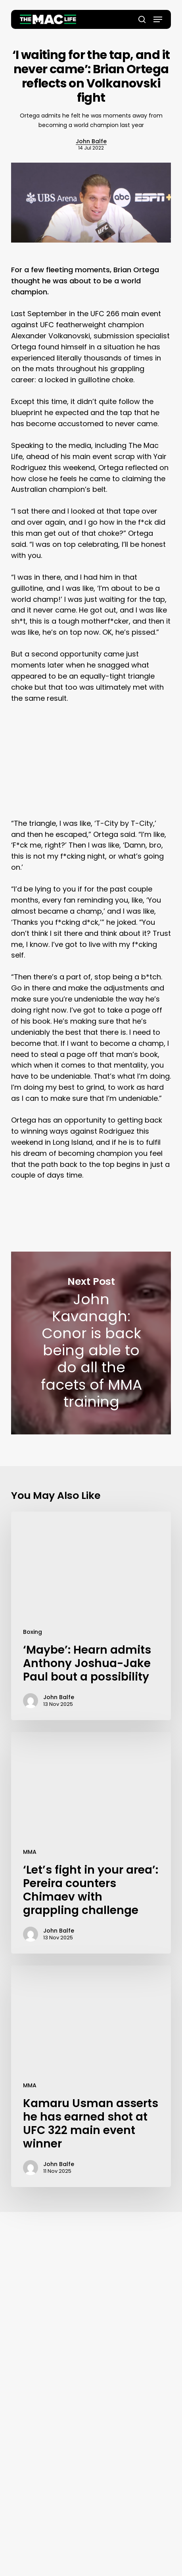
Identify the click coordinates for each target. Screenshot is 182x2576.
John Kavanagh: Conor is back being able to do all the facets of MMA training (91, 1343)
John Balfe (91, 141)
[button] (157, 19)
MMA (29, 1851)
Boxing (32, 1631)
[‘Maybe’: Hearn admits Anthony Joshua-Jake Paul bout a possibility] (91, 1616)
